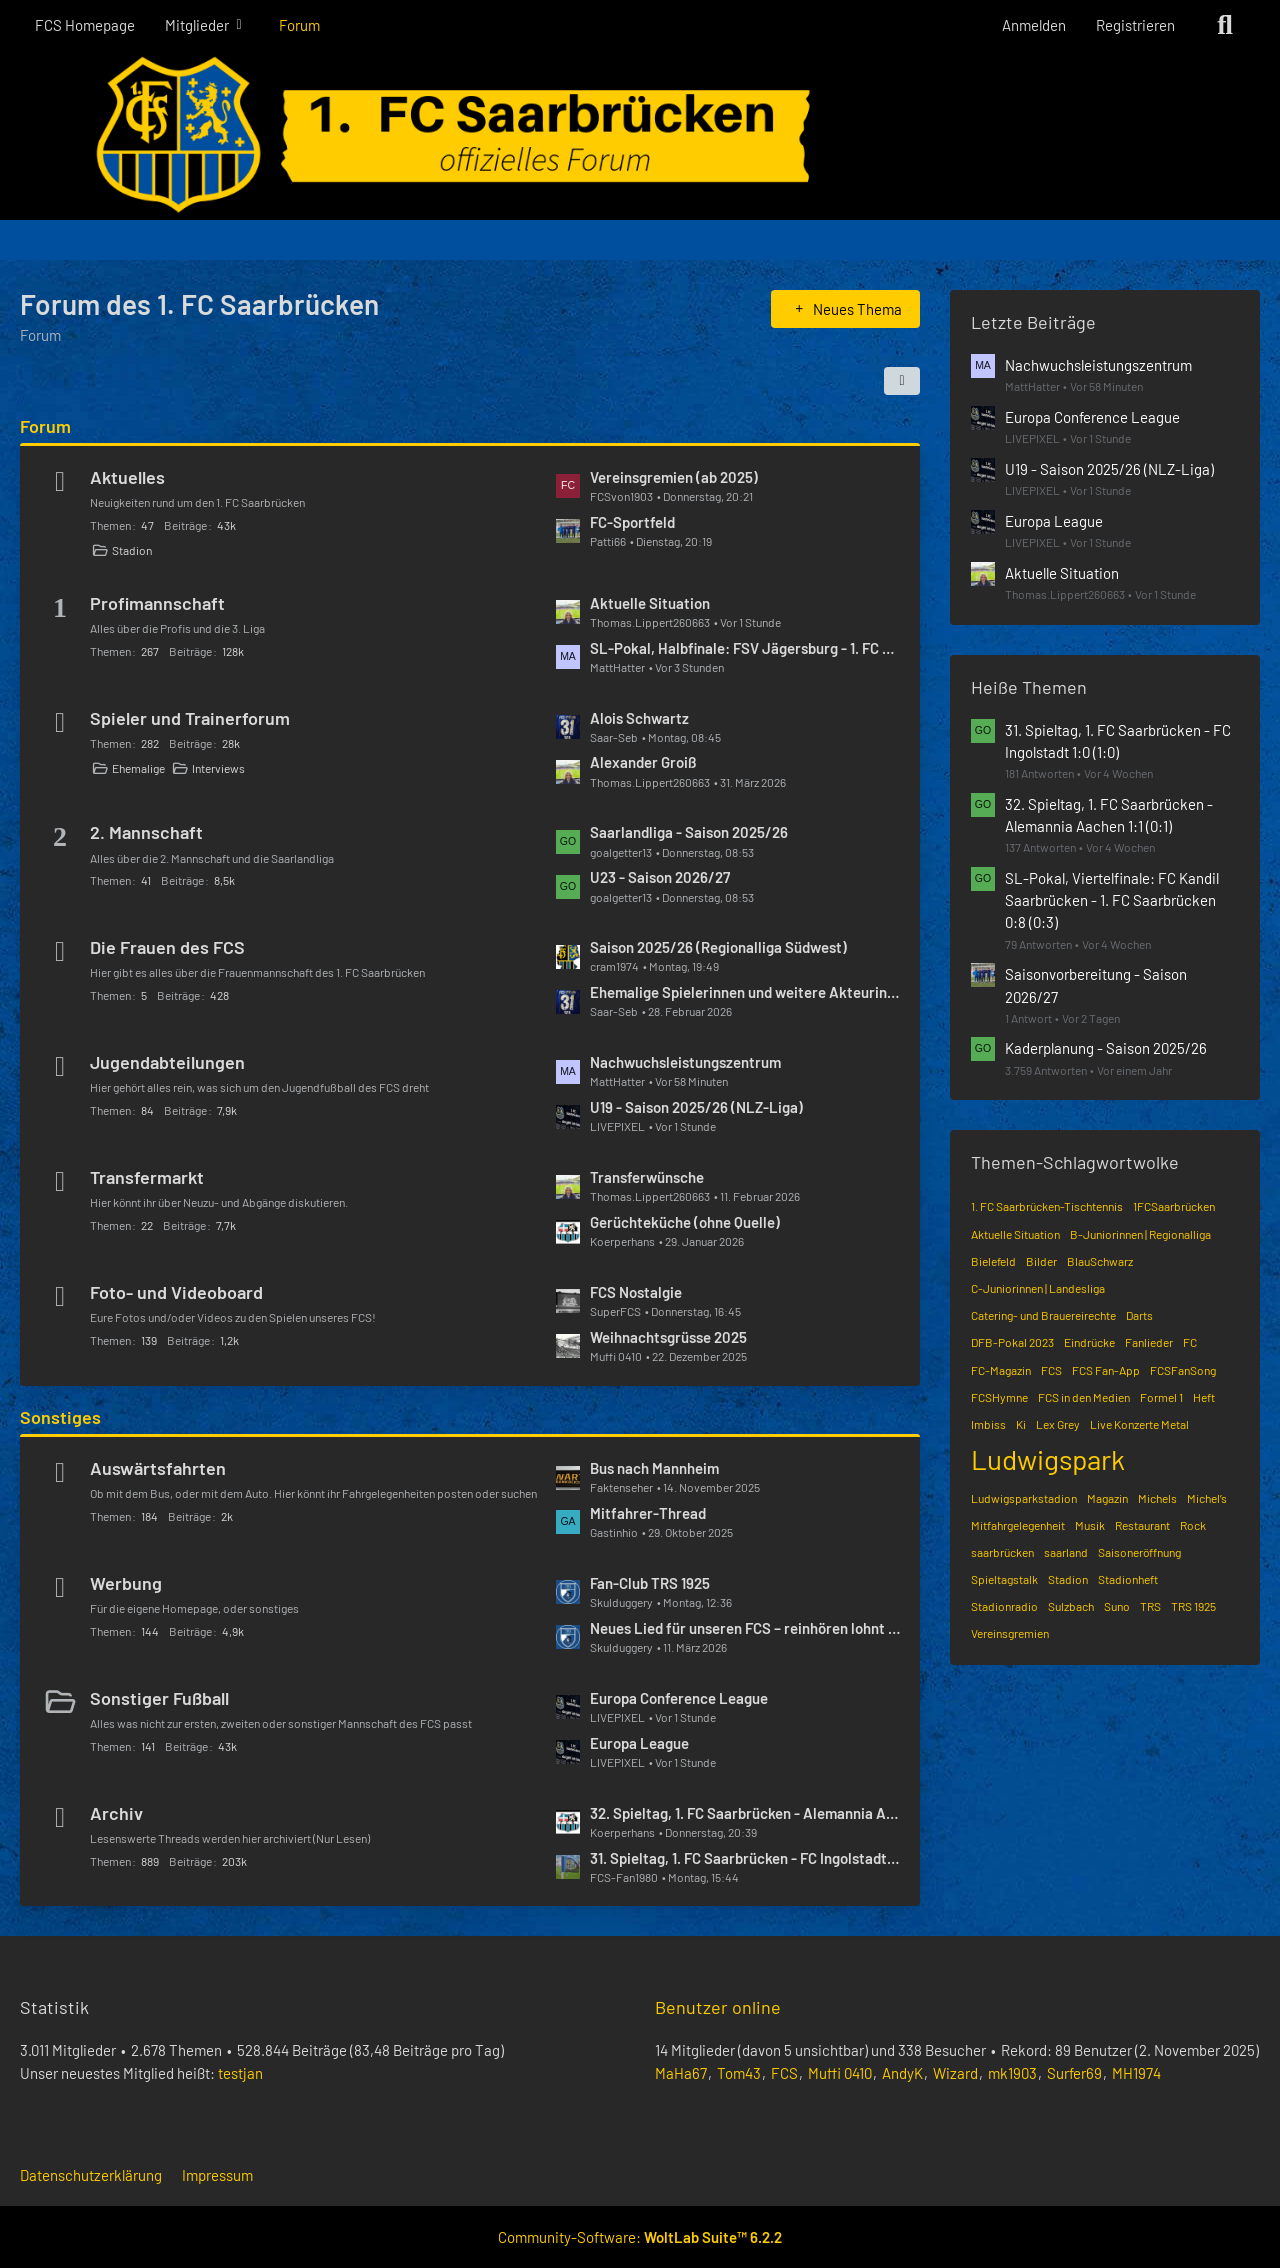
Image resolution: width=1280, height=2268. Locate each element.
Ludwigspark (1048, 1459)
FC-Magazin (1001, 1370)
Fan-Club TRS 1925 (650, 1583)
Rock (1193, 1525)
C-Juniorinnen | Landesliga (1038, 1288)
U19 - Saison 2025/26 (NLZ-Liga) (696, 1107)
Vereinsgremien (1010, 1633)
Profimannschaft (157, 603)
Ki (1021, 1424)
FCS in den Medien (1084, 1397)
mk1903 (1012, 2073)
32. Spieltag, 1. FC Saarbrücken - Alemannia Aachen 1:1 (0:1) (745, 1813)
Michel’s (1207, 1498)
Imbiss (988, 1424)
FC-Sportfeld (632, 522)
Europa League (639, 1743)
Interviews (218, 768)
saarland (1066, 1552)
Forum (45, 426)
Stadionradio (1004, 1606)
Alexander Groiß (643, 762)
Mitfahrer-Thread (648, 1513)
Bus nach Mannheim (654, 1468)
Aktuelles (127, 477)
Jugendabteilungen (167, 1062)
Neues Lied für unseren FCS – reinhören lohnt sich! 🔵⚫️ (745, 1628)
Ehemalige (138, 768)
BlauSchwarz (1100, 1261)
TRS (1150, 1606)
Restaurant (1142, 1525)
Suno (1117, 1606)
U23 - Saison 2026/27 (660, 877)
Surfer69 (1074, 2073)
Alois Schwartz (639, 718)
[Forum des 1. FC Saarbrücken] (640, 135)
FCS (1051, 1370)
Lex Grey (1058, 1424)
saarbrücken (1002, 1552)
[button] (902, 381)
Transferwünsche (647, 1177)
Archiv (116, 1813)
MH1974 (1136, 2073)
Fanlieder (1149, 1342)
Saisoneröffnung (1139, 1552)
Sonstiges (60, 1417)
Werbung (126, 1583)
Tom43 (739, 2073)
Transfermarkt (147, 1177)
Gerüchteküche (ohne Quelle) (685, 1222)
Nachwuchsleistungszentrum (685, 1062)
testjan (240, 2073)
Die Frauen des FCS (167, 947)
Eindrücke (1089, 1342)
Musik (1090, 1525)
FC (1190, 1342)
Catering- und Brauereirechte (1043, 1315)
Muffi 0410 (840, 2073)
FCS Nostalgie (636, 1292)
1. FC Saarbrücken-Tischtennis (1047, 1206)
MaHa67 (681, 2073)
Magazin (1107, 1498)
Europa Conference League (679, 1698)
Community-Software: (640, 2237)
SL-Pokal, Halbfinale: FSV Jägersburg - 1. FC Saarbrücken (745, 648)
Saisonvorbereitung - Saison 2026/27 (1096, 985)
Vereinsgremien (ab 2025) (674, 477)
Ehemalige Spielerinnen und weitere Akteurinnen (745, 992)
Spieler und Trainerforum (190, 718)
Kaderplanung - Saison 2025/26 (1106, 1048)
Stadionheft (1128, 1579)
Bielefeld (993, 1261)
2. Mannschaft (146, 832)
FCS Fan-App (1106, 1370)
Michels (1157, 1498)
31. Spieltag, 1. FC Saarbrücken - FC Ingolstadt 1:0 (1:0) (745, 1858)
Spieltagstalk (1004, 1579)
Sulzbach (1071, 1606)
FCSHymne (999, 1397)
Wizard (955, 2073)
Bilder (1041, 1261)
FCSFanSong (1183, 1370)
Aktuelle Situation (650, 603)
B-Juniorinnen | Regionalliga (1140, 1234)
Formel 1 (1161, 1397)
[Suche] (1225, 25)
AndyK (902, 2073)
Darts (1139, 1315)
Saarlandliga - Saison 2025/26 (689, 832)
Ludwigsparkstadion (1024, 1498)
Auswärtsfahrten (158, 1468)
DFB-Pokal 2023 (1012, 1342)
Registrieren (1135, 25)
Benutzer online (718, 2007)
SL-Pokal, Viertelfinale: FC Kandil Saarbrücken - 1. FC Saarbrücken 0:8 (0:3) (1112, 900)
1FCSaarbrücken (1174, 1206)
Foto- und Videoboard (176, 1292)
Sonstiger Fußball (159, 1698)
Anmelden (1034, 25)
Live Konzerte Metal (1139, 1424)
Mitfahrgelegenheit (1018, 1525)
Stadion (132, 550)
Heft (1204, 1397)
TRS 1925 (1193, 1606)
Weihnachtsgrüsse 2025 (668, 1337)
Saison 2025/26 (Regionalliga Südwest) (718, 947)
